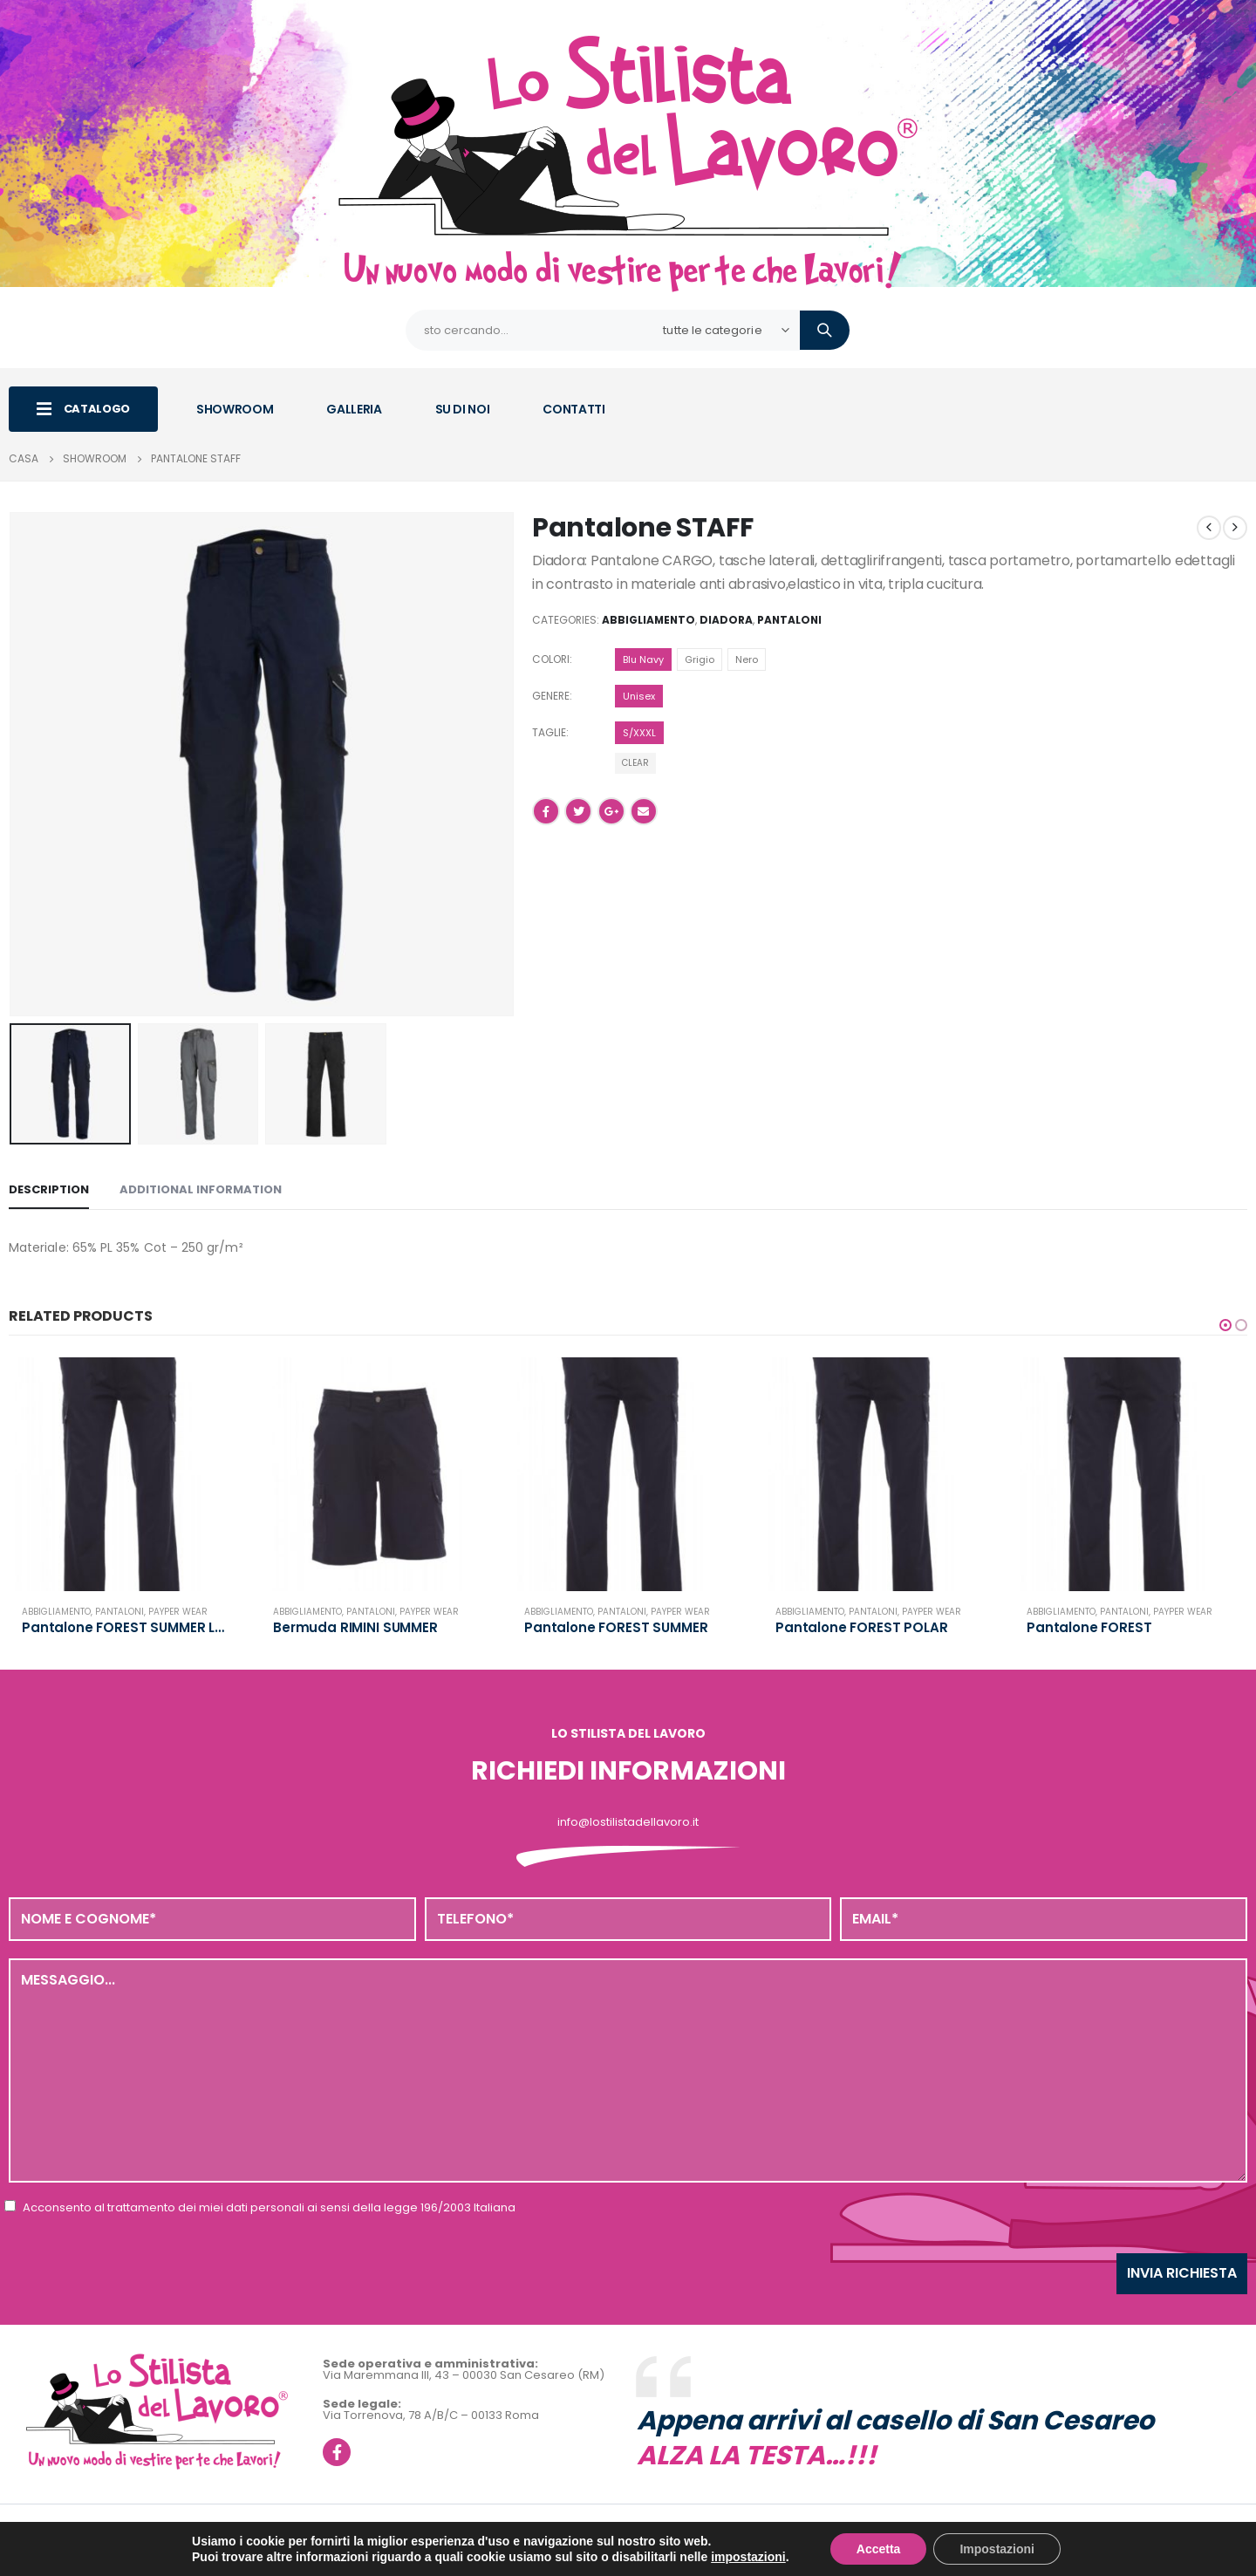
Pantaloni (789, 619)
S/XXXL (639, 733)
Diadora (726, 619)
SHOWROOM (234, 409)
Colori (551, 659)
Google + (611, 811)
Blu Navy (643, 659)
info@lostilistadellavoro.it (628, 1822)
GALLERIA (353, 409)
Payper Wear (178, 1611)
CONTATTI (573, 409)
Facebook (546, 811)
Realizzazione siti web (555, 2551)
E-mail (644, 811)
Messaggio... (628, 2070)
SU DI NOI (462, 409)
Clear (635, 762)
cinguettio (578, 811)
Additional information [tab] (200, 1189)
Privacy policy (908, 2534)
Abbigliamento (648, 619)
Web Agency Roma (666, 2551)
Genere (551, 695)
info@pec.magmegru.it (782, 2534)
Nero (746, 659)
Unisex (639, 696)
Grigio (699, 659)
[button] (1225, 1325)
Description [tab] (49, 1189)
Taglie (549, 732)
